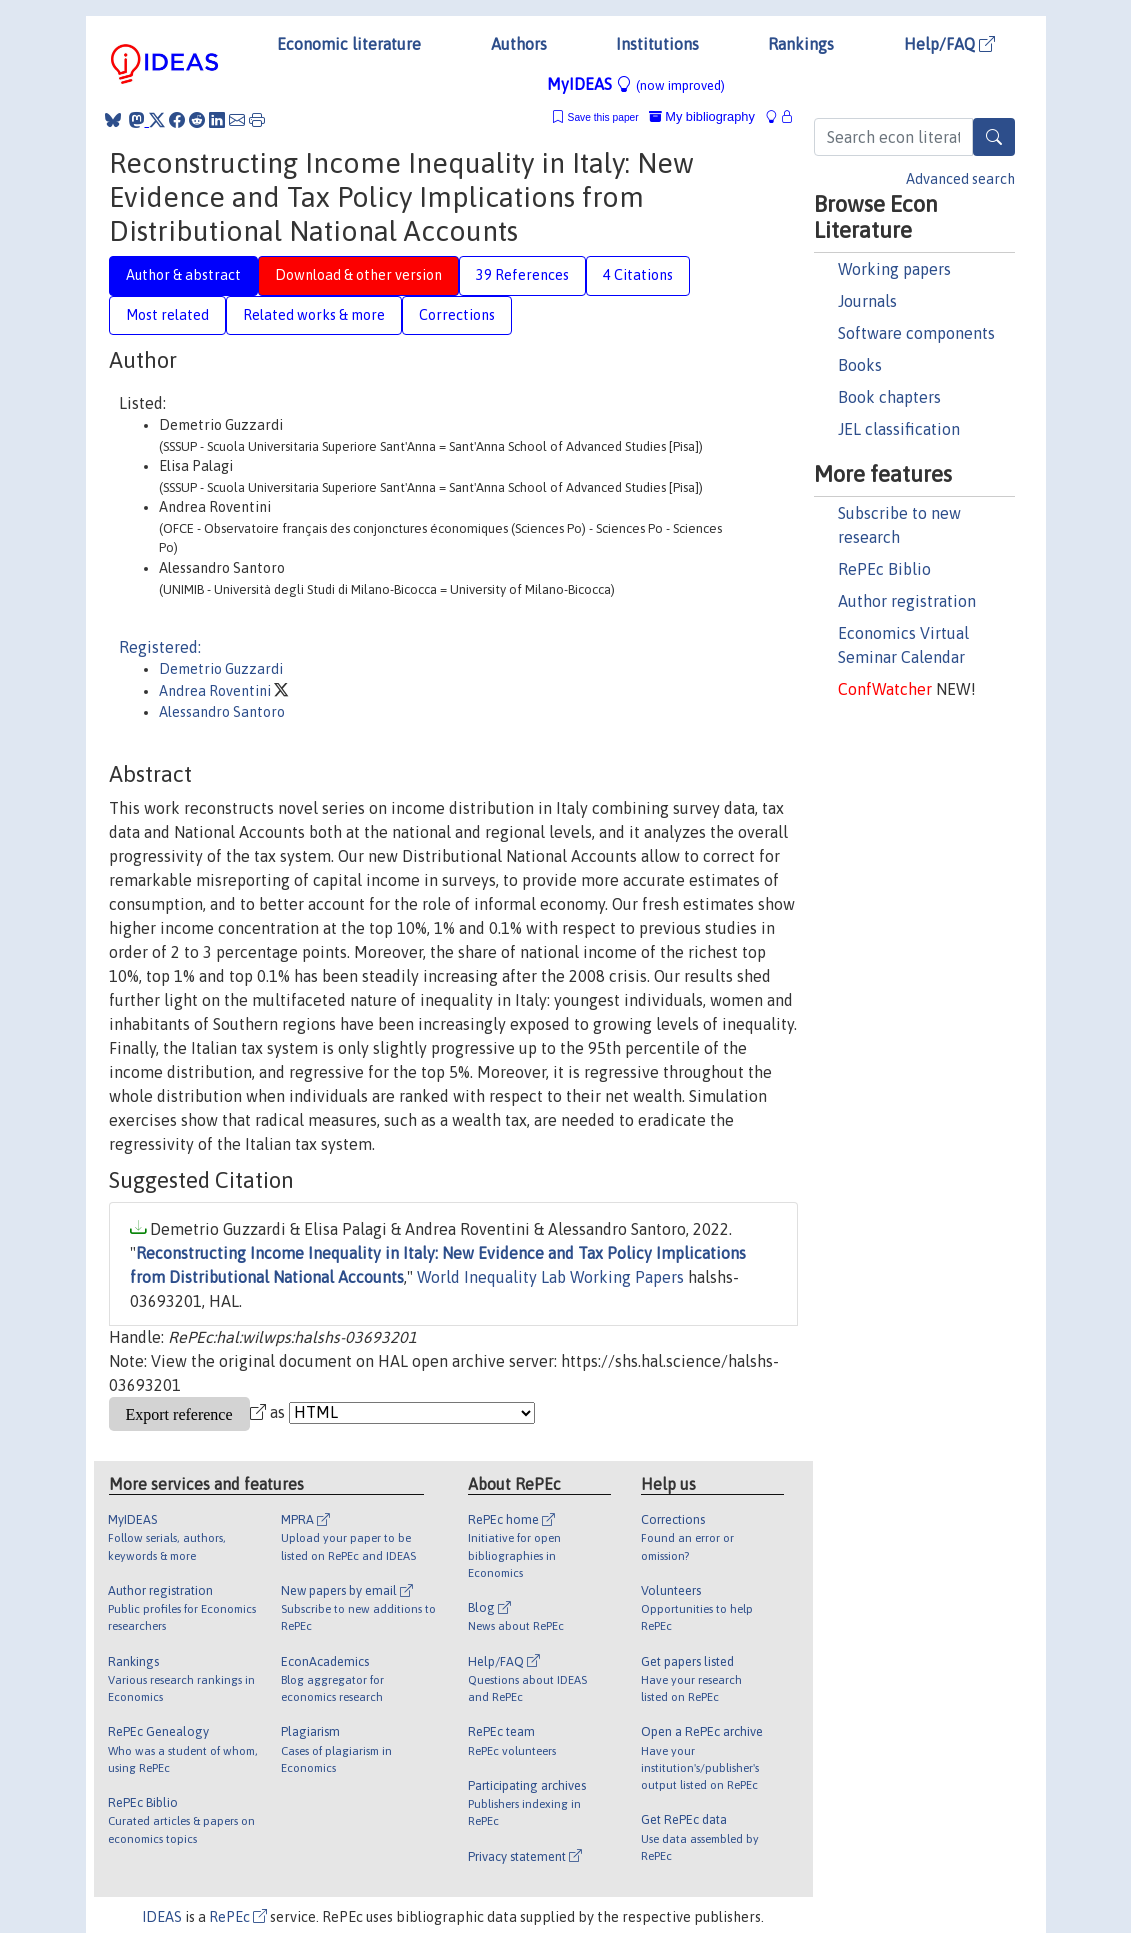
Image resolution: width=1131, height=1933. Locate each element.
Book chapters (889, 397)
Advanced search (960, 179)
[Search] (994, 137)
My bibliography (702, 116)
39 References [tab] (522, 275)
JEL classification (899, 429)
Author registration (907, 601)
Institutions (657, 44)
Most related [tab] (167, 315)
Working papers (894, 269)
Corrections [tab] (457, 315)
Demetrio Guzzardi (221, 669)
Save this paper (603, 117)
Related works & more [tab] (314, 315)
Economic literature (349, 44)
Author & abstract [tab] (183, 275)
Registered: (160, 647)
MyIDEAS (636, 84)
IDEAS (162, 1917)
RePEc (238, 1917)
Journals (867, 301)
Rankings (801, 44)
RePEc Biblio (884, 569)
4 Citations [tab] (638, 275)
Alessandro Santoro (222, 712)
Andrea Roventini (216, 691)
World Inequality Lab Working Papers (550, 1277)
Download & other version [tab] (358, 275)
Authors (519, 44)
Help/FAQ (949, 44)
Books (860, 365)
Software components (916, 333)
